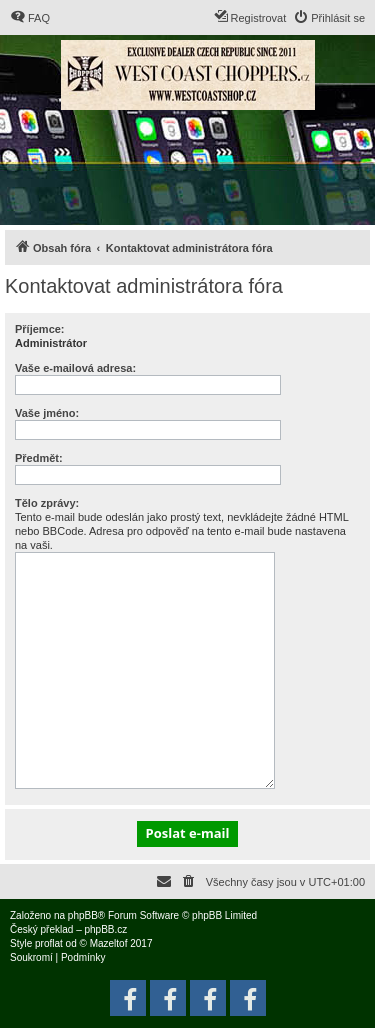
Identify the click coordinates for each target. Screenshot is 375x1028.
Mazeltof (109, 943)
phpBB (83, 915)
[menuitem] (30, 18)
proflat (49, 943)
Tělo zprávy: (47, 503)
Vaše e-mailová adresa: (75, 368)
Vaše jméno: (47, 413)
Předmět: (39, 458)
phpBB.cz (105, 929)
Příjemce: (40, 329)
